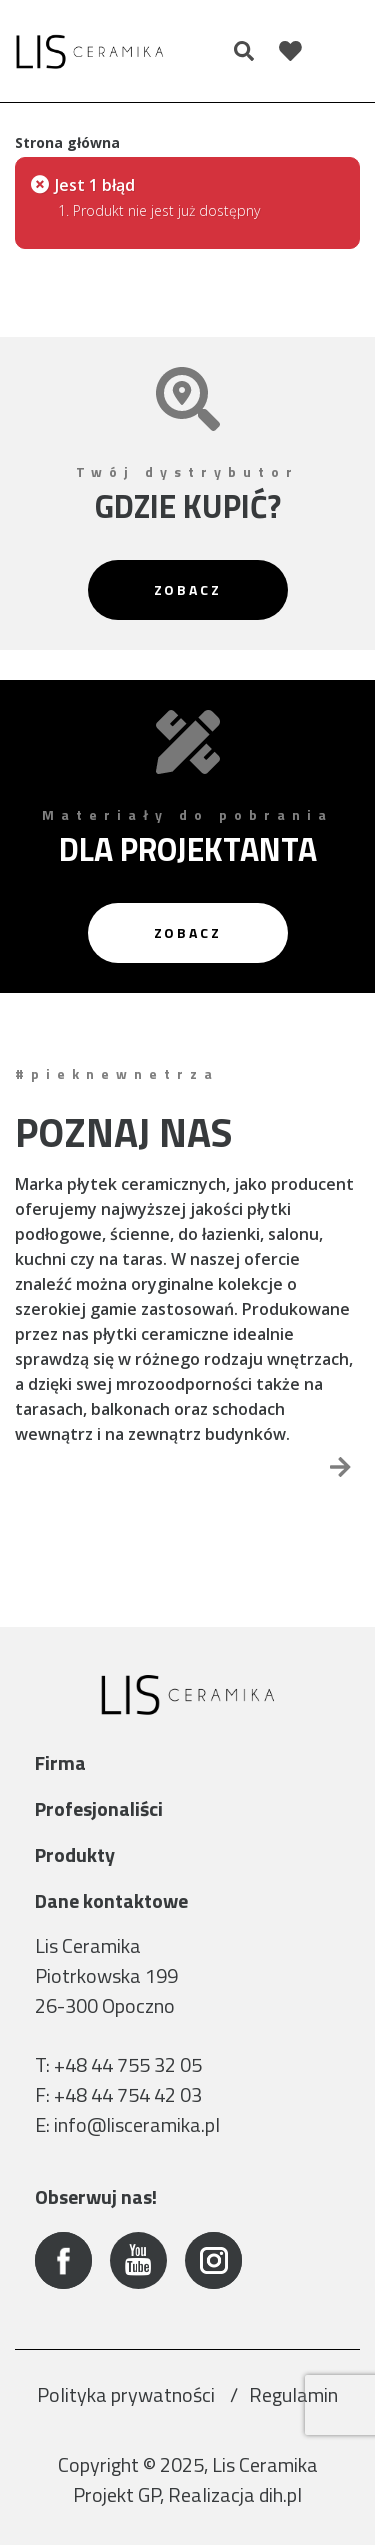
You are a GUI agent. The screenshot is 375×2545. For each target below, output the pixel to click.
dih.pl (280, 2494)
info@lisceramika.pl (137, 2124)
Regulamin (293, 2394)
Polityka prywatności (128, 2394)
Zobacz (188, 589)
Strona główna (67, 142)
